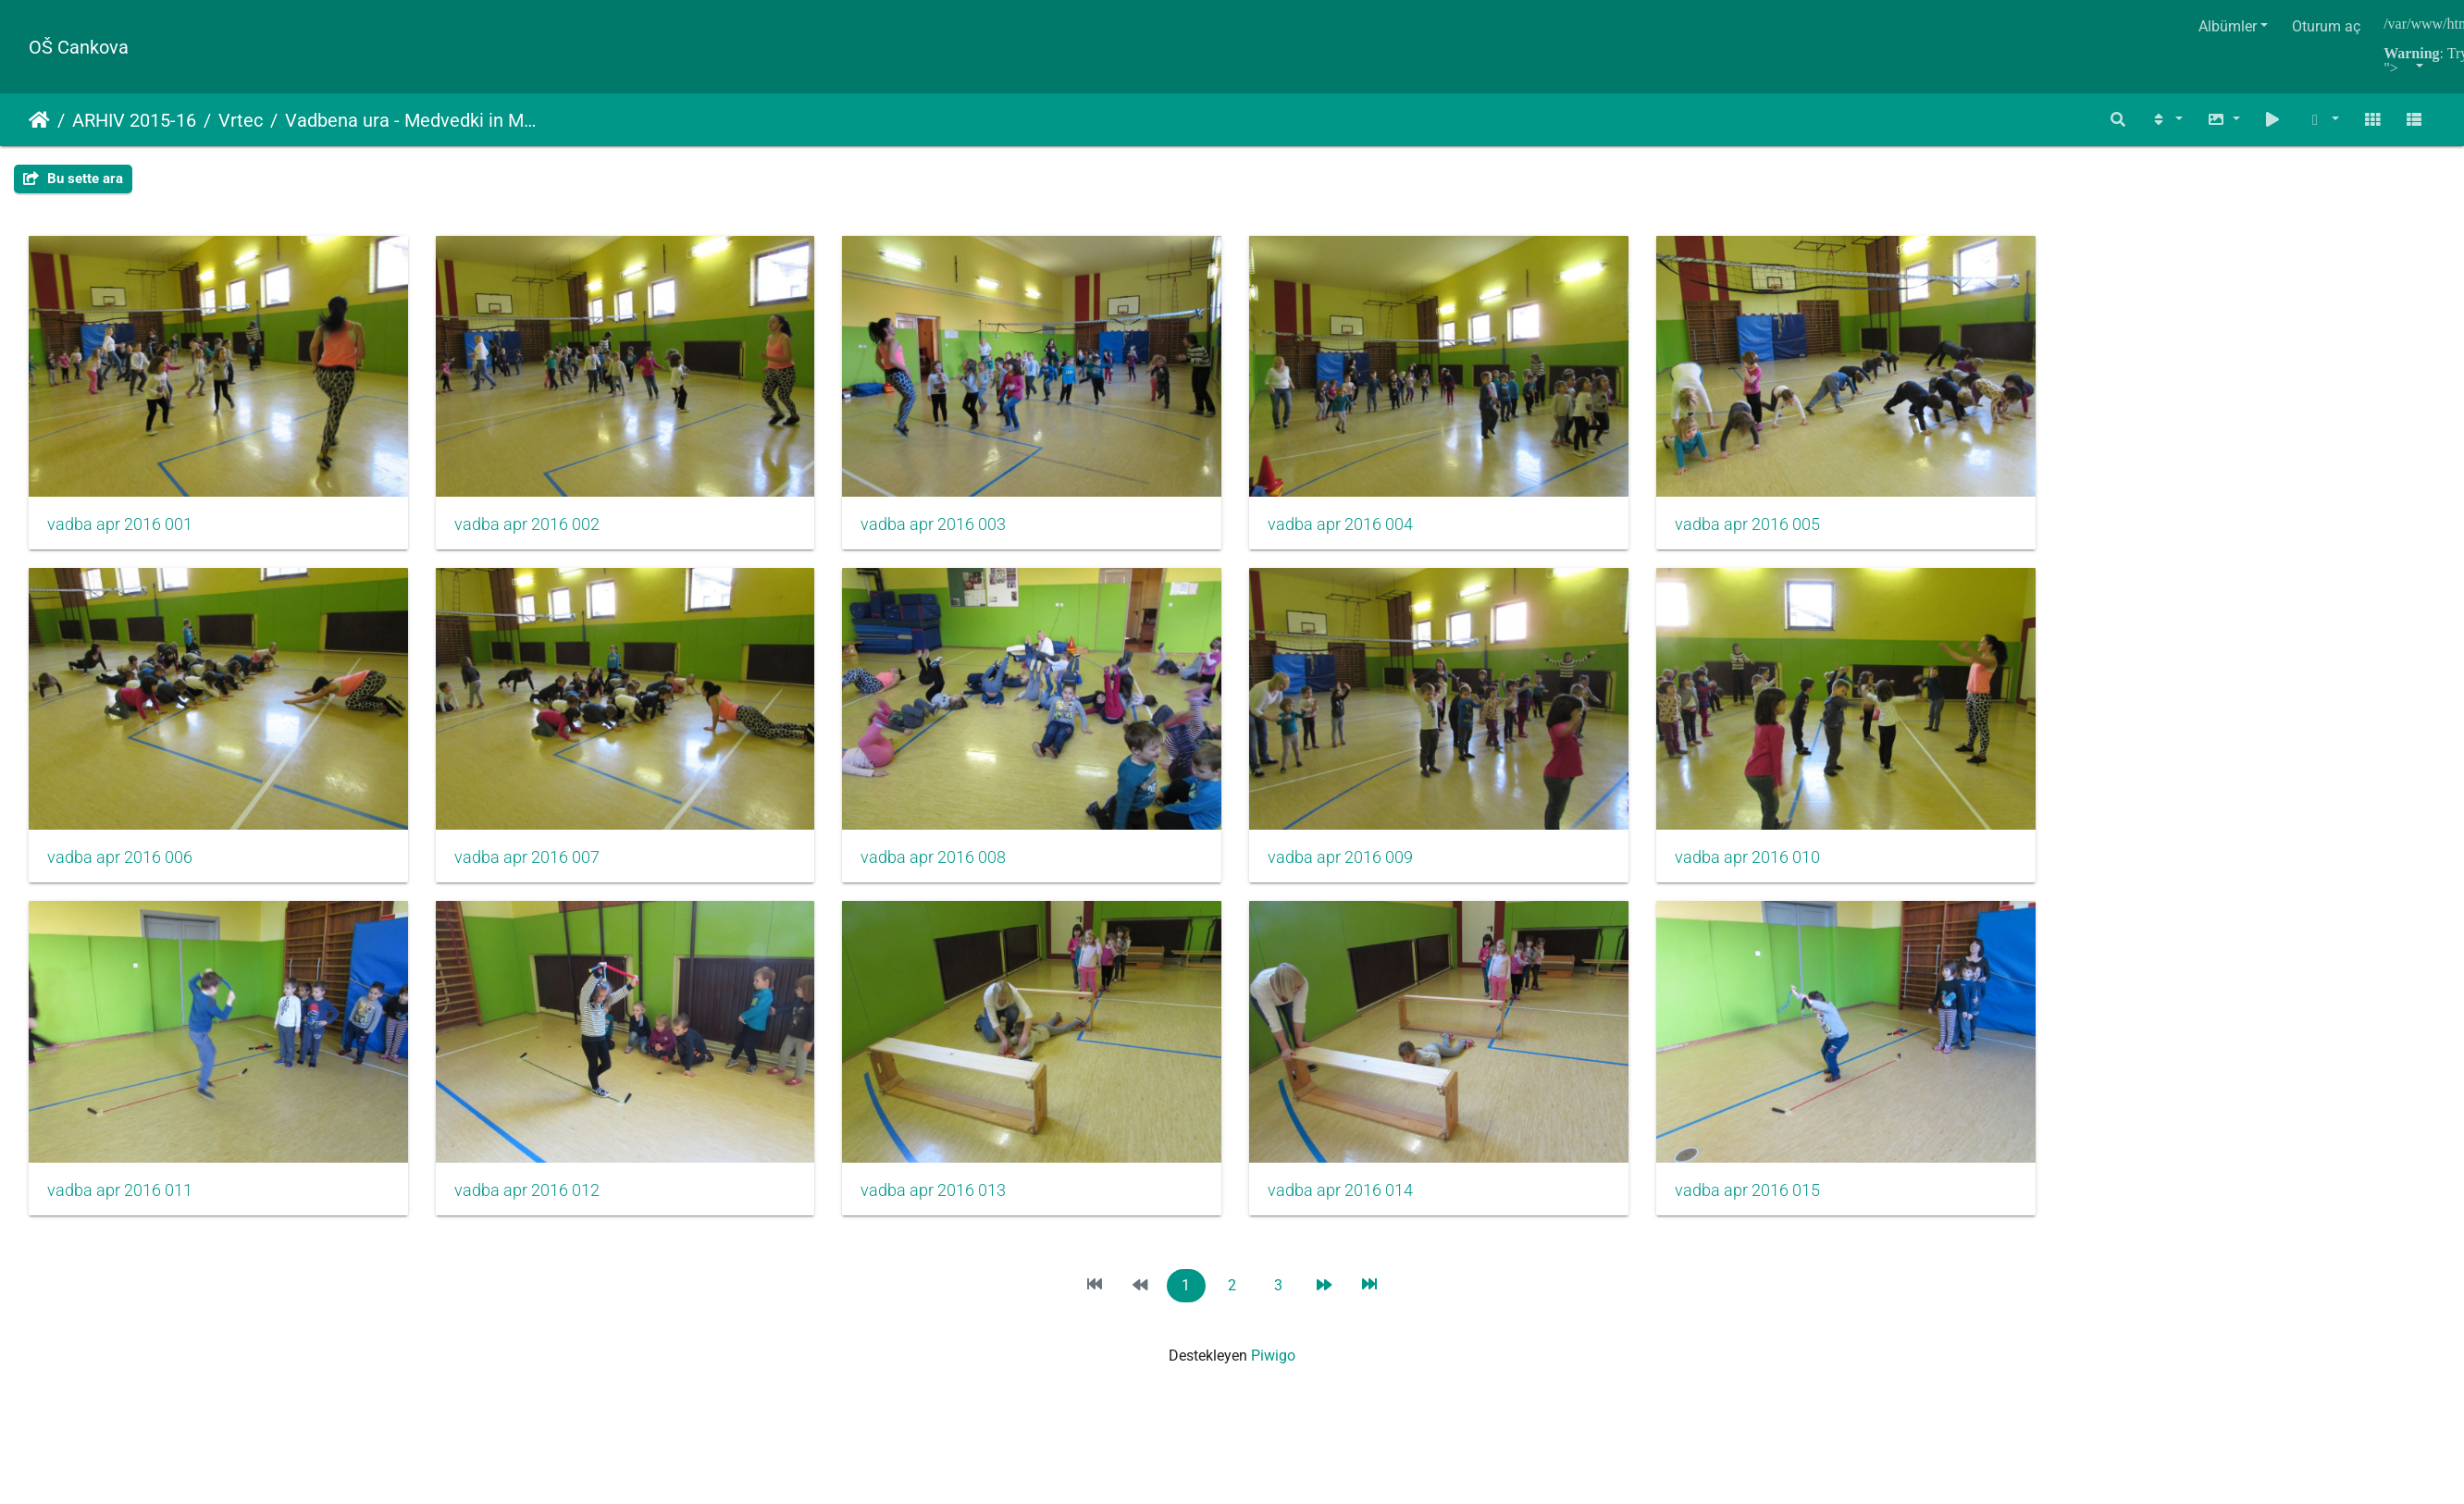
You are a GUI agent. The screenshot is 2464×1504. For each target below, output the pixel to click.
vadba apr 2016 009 (1365, 868)
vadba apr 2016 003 (949, 530)
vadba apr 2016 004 (1365, 530)
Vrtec (240, 120)
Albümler (2227, 26)
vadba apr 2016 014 (1365, 1207)
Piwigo (1273, 1373)
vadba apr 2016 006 (119, 868)
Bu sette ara (73, 178)
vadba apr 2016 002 (535, 530)
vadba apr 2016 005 (1779, 530)
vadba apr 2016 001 (119, 530)
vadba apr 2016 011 (119, 1207)
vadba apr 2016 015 (1779, 1207)
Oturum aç (2326, 26)
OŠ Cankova (79, 47)
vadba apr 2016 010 (1779, 868)
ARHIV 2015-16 (134, 120)
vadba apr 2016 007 (535, 868)
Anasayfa (39, 120)
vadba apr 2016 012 (535, 1207)
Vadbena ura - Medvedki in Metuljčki (412, 120)
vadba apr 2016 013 (949, 1207)
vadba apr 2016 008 (949, 868)
